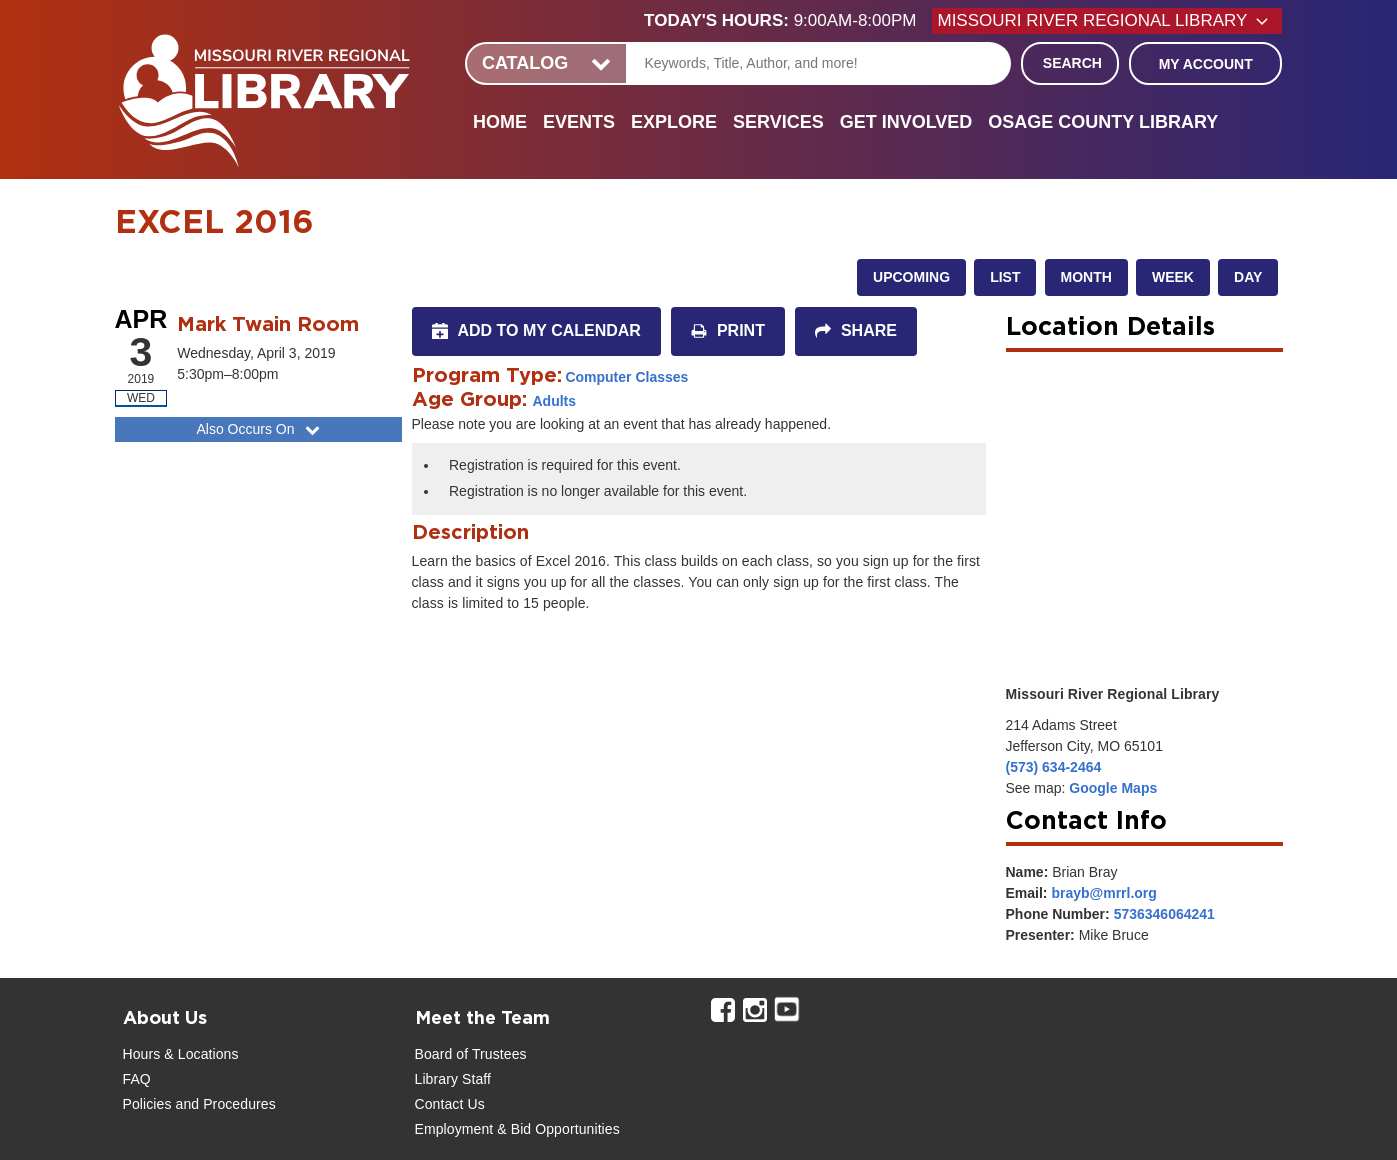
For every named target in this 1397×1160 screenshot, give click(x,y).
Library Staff (453, 1079)
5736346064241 (1164, 914)
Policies (147, 1104)
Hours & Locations (181, 1054)
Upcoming (911, 277)
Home (500, 122)
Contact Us (450, 1104)
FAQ (137, 1079)
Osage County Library (1103, 122)
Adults (555, 401)
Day (1248, 277)
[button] (788, 21)
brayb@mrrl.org (1103, 893)
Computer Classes (626, 377)
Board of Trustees (471, 1054)
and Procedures (224, 1104)
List (1005, 277)
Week (1173, 277)
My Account (1206, 64)
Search (1072, 63)
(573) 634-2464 (1054, 767)
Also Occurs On (259, 429)
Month (1086, 277)
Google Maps (1113, 788)
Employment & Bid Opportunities (517, 1129)
